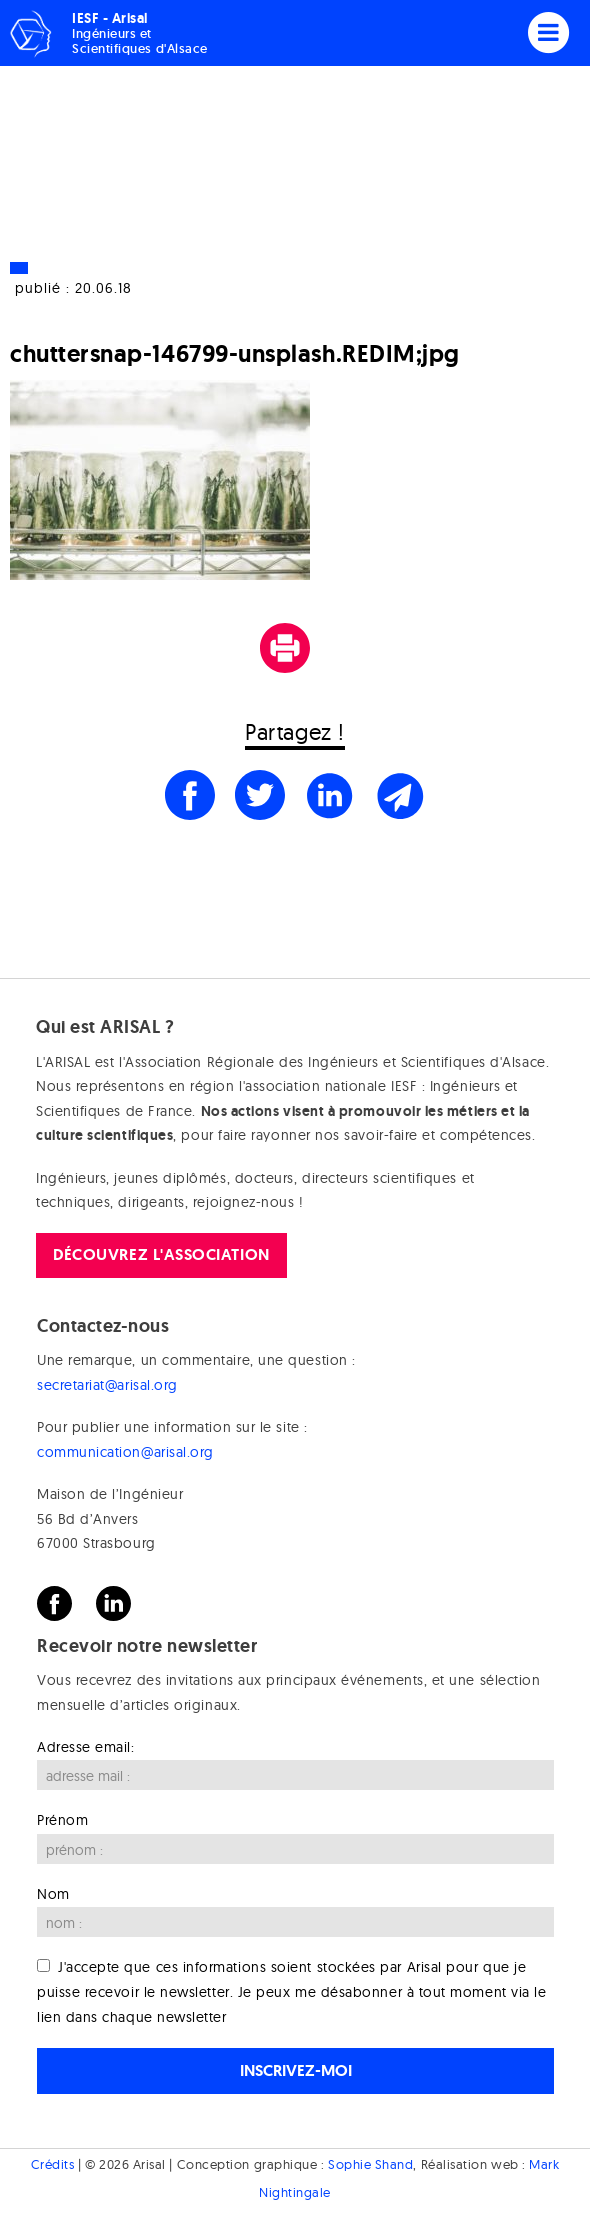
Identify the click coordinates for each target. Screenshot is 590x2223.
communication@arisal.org (125, 1452)
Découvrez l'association (161, 1254)
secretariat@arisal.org (107, 1385)
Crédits (53, 2164)
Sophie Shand (370, 2164)
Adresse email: (86, 1747)
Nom (53, 1894)
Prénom (62, 1820)
